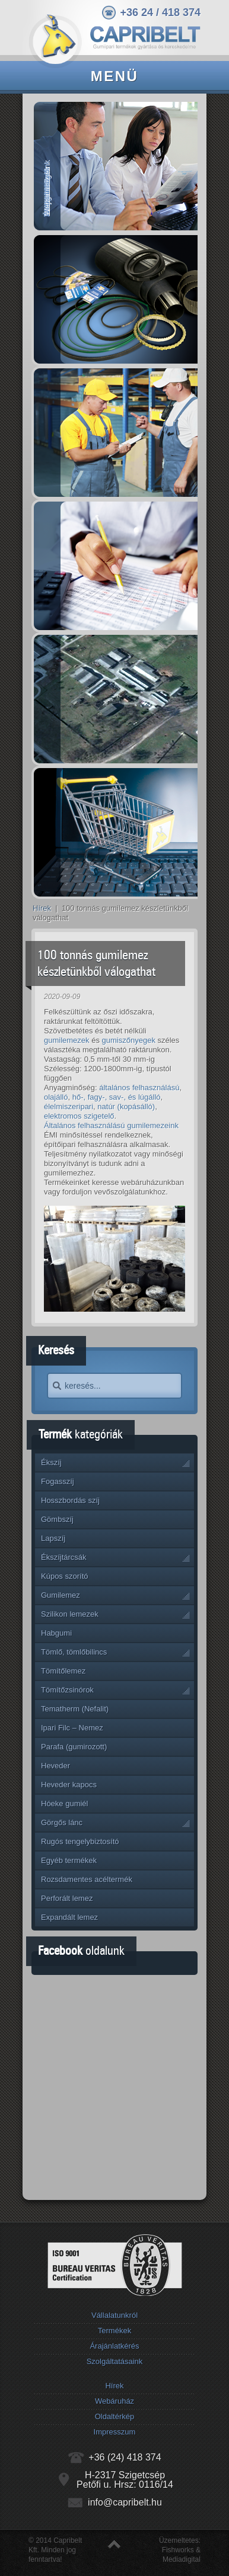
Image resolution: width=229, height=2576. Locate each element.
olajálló (56, 1097)
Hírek (42, 908)
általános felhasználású (139, 1087)
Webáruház (114, 2401)
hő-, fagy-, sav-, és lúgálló (116, 1097)
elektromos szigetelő (79, 1116)
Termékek (114, 2330)
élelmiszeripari (68, 1106)
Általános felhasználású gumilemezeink (111, 1125)
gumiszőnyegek (128, 1040)
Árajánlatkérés (114, 2345)
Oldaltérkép (114, 2416)
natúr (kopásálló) (126, 1106)
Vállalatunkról (114, 2315)
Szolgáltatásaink (115, 2361)
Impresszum (115, 2431)
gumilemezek (67, 1040)
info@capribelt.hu (125, 2502)
